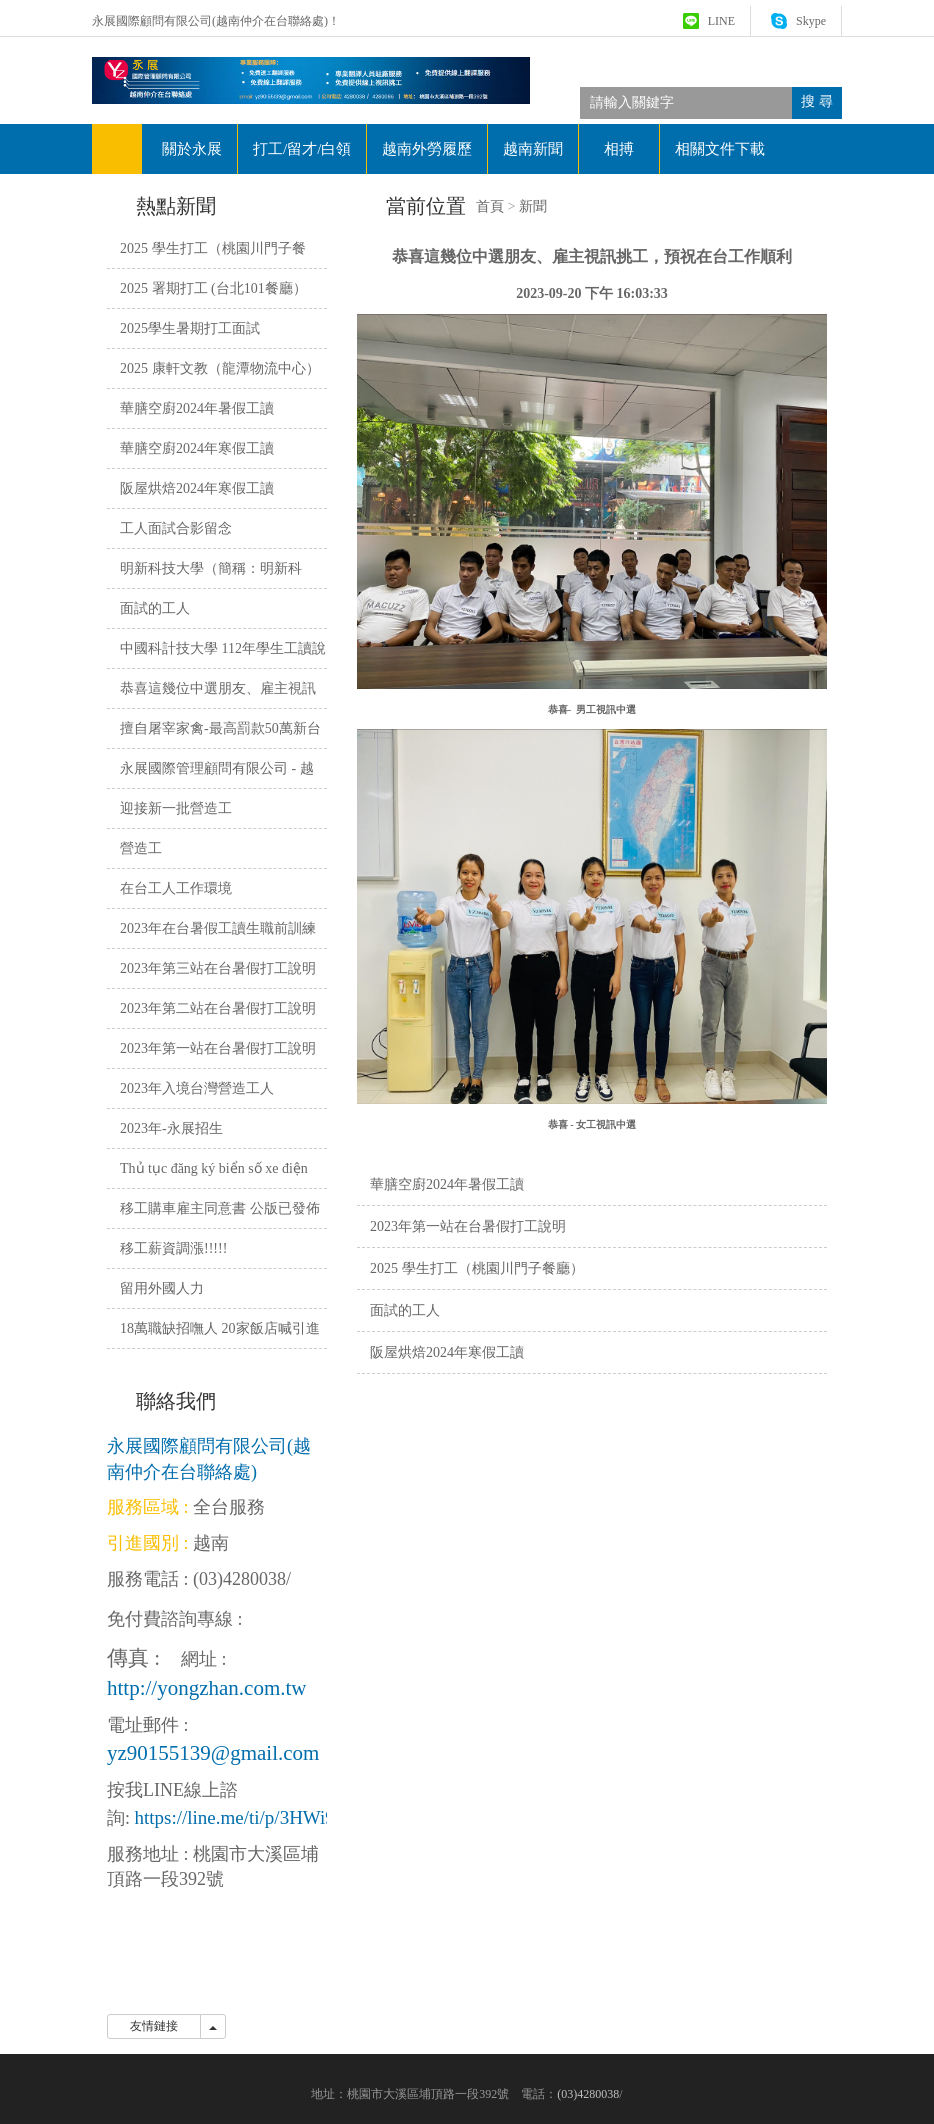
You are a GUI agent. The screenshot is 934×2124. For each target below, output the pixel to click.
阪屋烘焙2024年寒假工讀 (447, 1352)
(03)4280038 (239, 1579)
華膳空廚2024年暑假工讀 (447, 1184)
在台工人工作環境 (176, 888)
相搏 (619, 149)
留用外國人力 (162, 1288)
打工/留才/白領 (302, 149)
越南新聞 (533, 149)
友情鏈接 (154, 2026)
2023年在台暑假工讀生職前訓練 (218, 928)
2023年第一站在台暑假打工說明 (468, 1226)
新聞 (533, 206)
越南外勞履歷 (427, 149)
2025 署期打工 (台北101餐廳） (213, 288)
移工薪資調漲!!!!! (173, 1248)
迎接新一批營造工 (176, 808)
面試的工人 (405, 1310)
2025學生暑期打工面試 (190, 328)
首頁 (490, 206)
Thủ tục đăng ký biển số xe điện (214, 1168)
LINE (721, 21)
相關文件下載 (720, 149)
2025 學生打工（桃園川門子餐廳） (477, 1268)
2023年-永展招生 (171, 1128)
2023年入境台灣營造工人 (197, 1088)
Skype (811, 21)
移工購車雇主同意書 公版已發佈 (220, 1208)
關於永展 (192, 149)
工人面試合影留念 (176, 528)
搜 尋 (817, 101)
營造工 (141, 848)
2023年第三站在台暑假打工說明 (218, 968)
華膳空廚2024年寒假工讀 (197, 448)
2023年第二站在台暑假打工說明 (218, 1008)
